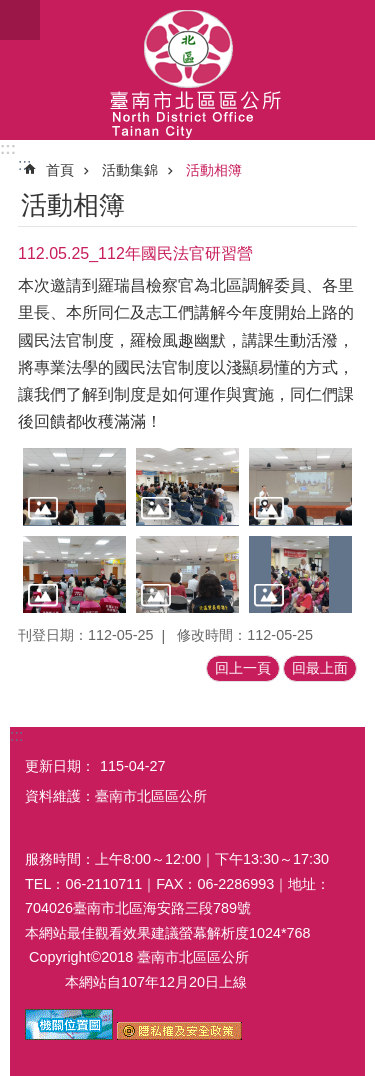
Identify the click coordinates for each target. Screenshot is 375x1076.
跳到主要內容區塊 (10, 10)
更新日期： (60, 766)
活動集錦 (130, 170)
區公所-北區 (187, 70)
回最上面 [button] (320, 668)
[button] (74, 486)
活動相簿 (214, 170)
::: (8, 148)
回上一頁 (243, 668)
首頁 (60, 170)
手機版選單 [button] (20, 20)
